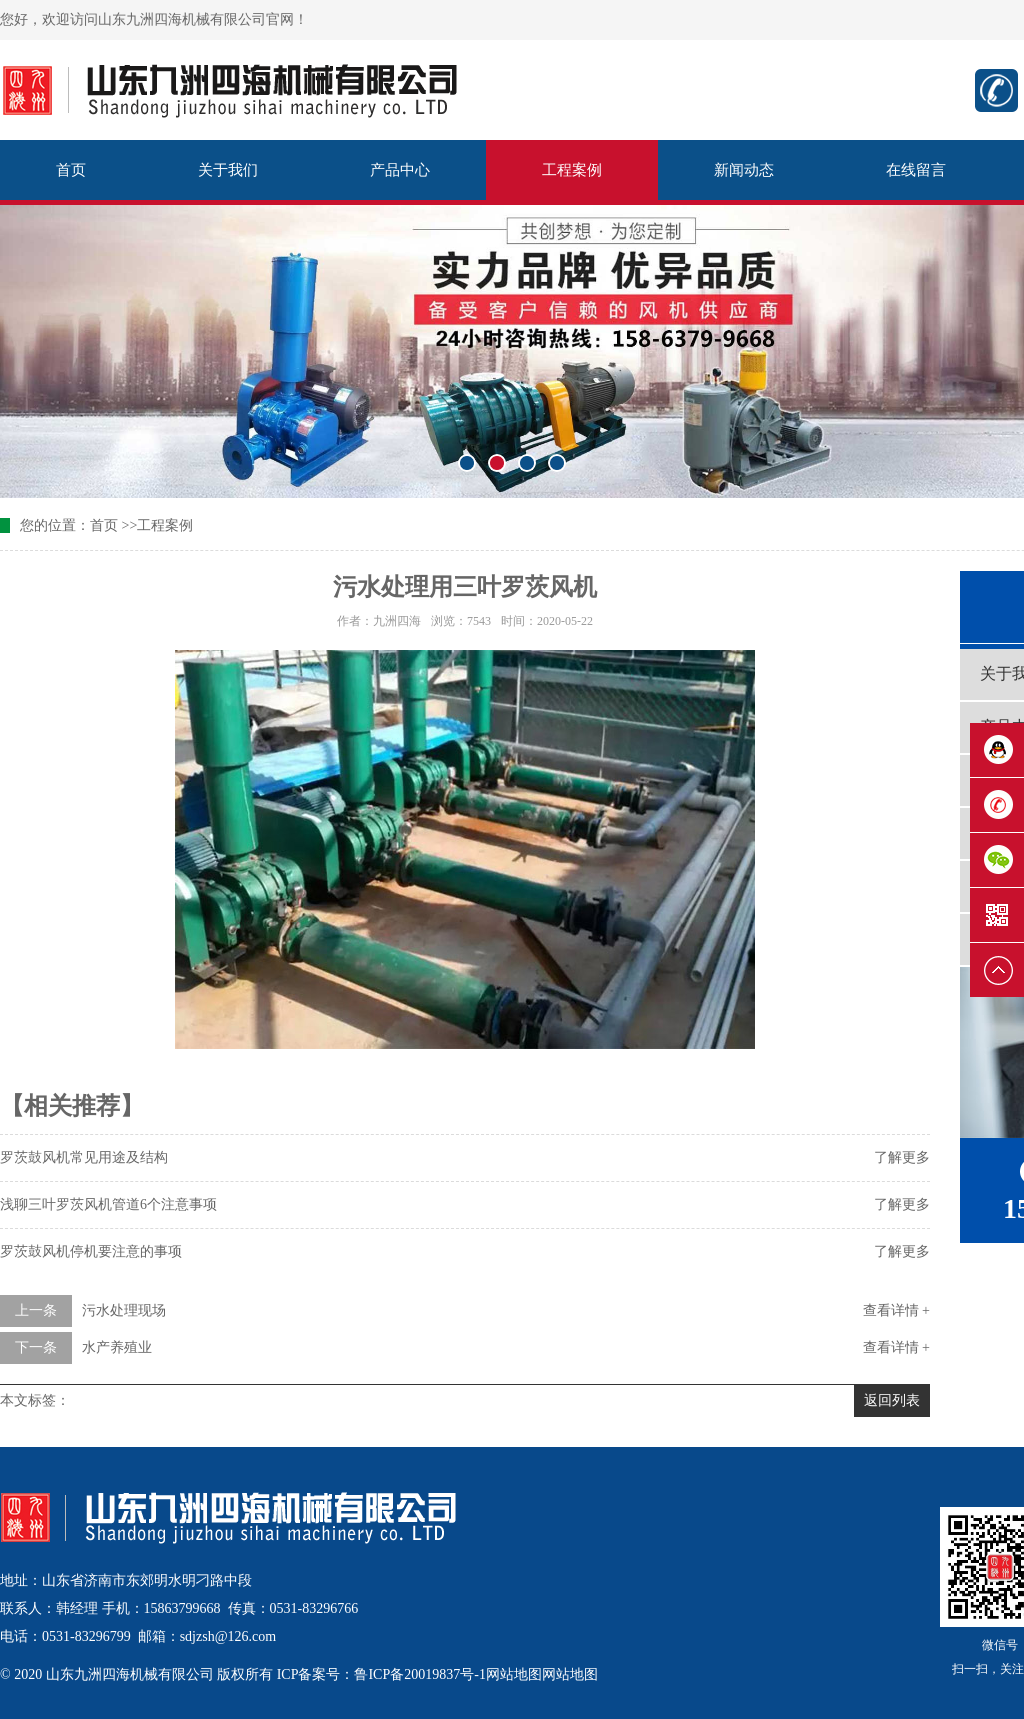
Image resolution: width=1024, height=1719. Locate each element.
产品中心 (400, 170)
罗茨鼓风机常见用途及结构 (84, 1157)
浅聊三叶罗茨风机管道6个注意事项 (108, 1204)
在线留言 (916, 170)
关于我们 (228, 170)
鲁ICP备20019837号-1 (419, 1674)
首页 (71, 170)
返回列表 (892, 1400)
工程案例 (572, 170)
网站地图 (514, 1674)
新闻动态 (744, 170)
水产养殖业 (117, 1347)
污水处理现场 (124, 1310)
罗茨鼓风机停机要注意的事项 (91, 1251)
